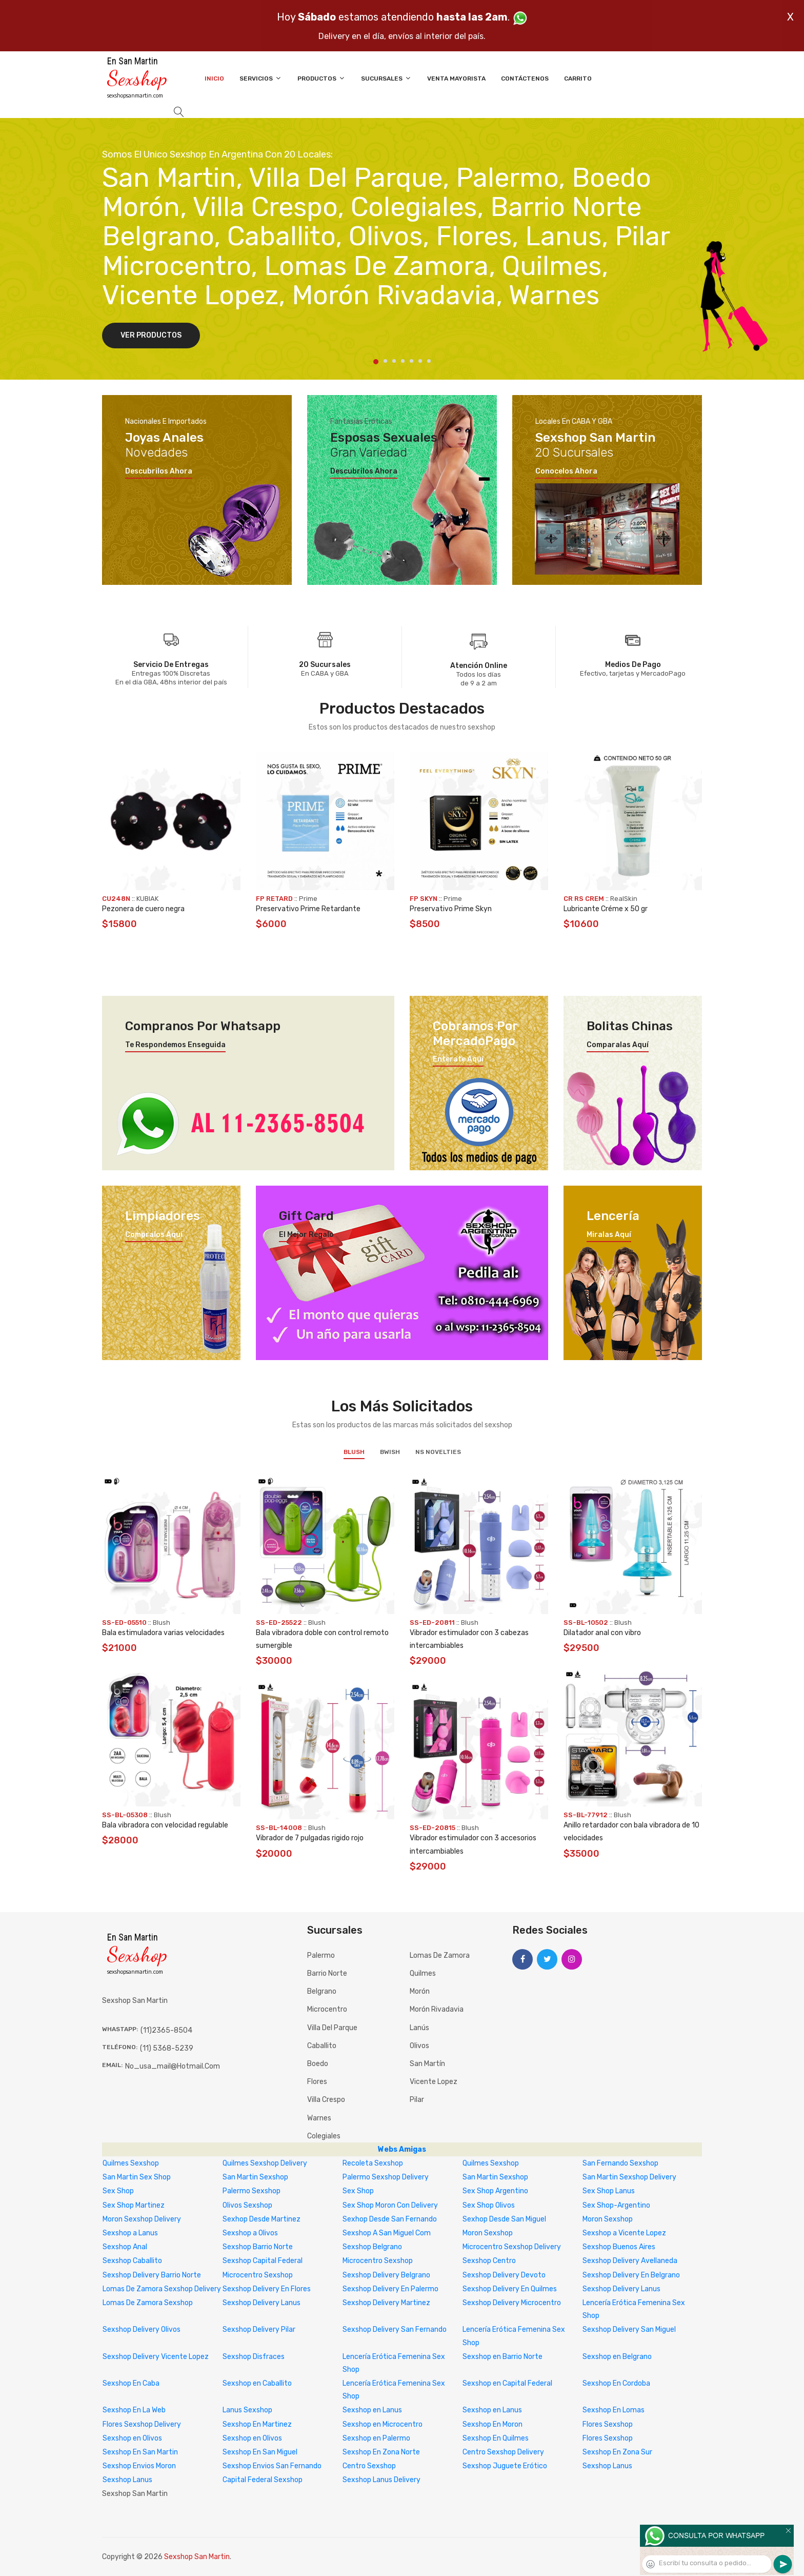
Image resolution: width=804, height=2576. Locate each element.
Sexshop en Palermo (376, 2438)
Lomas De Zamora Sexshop (148, 2302)
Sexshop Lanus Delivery (381, 2479)
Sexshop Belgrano (372, 2247)
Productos (321, 78)
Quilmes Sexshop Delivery (265, 2163)
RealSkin (623, 898)
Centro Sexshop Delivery (503, 2452)
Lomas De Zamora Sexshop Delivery (162, 2289)
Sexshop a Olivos (250, 2233)
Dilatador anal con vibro (602, 1632)
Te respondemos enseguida (175, 1045)
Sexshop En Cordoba (616, 2383)
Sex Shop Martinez (134, 2205)
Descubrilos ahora (158, 471)
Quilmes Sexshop (131, 2163)
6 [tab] (420, 361)
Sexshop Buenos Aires (618, 2247)
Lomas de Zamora (440, 1955)
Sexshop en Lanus (372, 2410)
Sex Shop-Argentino (616, 2205)
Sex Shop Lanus (608, 2191)
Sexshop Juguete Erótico (505, 2466)
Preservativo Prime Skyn (451, 908)
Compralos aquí (154, 1234)
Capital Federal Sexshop (263, 2479)
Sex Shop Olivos (489, 2205)
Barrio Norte (327, 1973)
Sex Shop (118, 2191)
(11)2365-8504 (166, 2030)
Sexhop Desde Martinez (261, 2219)
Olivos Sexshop (247, 2205)
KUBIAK (147, 898)
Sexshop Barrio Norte (258, 2247)
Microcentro (327, 2009)
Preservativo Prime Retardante (308, 908)
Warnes (319, 2118)
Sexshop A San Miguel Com (387, 2233)
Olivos (419, 2045)
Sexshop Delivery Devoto (504, 2275)
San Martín (427, 2063)
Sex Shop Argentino (495, 2191)
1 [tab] (375, 361)
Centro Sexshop (369, 2466)
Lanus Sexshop (247, 2410)
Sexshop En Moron (492, 2424)
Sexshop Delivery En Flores (267, 2289)
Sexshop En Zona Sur (617, 2452)
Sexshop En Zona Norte (381, 2452)
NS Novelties (438, 1452)
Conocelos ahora (566, 471)
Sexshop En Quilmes (496, 2438)
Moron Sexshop (607, 2219)
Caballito (321, 2045)
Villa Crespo (326, 2099)
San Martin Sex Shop (137, 2177)
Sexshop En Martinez (257, 2424)
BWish (390, 1452)
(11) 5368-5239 (166, 2048)
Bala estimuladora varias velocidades (163, 1632)
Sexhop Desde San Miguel (504, 2219)
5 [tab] (411, 361)
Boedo (317, 2063)
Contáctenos (525, 78)
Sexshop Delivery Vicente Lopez (156, 2356)
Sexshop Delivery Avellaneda (629, 2260)
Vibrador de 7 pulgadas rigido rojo (310, 1838)
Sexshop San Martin (197, 2556)
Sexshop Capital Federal (263, 2260)
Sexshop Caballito (132, 2260)
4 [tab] (403, 361)
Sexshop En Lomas (613, 2410)
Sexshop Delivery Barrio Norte (152, 2275)
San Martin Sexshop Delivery (629, 2177)
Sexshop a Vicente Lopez (624, 2233)
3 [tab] (394, 361)
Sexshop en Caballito (257, 2383)
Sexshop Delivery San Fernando (395, 2329)
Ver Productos (151, 335)
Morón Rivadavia (437, 2009)
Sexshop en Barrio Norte (502, 2356)
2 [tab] (385, 361)
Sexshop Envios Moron (139, 2466)
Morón (420, 1991)
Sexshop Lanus (607, 2466)
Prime (308, 898)
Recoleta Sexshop (373, 2163)
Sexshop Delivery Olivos (141, 2329)
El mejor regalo (306, 1234)
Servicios (260, 78)
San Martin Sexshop (255, 2177)
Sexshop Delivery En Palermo (390, 2289)
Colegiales (323, 2136)
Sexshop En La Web (134, 2410)
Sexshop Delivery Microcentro (512, 2302)
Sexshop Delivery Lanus (621, 2289)
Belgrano (321, 1991)
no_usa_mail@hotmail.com (172, 2066)
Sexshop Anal (125, 2247)
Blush (354, 1452)
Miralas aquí (609, 1234)
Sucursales (386, 78)
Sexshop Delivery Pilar (259, 2329)
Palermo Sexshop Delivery (386, 2177)
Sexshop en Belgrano (617, 2356)
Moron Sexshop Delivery (142, 2219)
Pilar (417, 2099)
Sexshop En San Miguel (260, 2452)
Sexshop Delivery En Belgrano (631, 2275)
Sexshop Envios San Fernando (272, 2466)
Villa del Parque (332, 2027)
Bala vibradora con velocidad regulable (165, 1825)
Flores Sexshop (607, 2424)
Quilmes (423, 1973)
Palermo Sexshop (251, 2191)
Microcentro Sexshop (378, 2260)
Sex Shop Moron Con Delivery (390, 2205)
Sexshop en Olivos (132, 2438)
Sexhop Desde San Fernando (390, 2219)
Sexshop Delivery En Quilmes (510, 2289)
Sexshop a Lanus (130, 2233)
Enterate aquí (458, 1059)
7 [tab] (429, 361)
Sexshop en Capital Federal (507, 2383)
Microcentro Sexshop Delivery (512, 2247)
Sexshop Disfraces (254, 2356)
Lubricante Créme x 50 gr (606, 908)
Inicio (214, 78)
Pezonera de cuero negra (143, 908)
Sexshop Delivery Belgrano (386, 2275)
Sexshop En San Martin (140, 2452)
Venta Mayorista (456, 78)
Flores (317, 2081)
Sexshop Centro (489, 2260)
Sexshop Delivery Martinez (386, 2302)
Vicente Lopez (433, 2081)
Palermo (321, 1955)
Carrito (578, 78)
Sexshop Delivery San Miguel (629, 2329)
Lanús (419, 2027)
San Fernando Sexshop (620, 2163)
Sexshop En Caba (131, 2383)
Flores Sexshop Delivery (142, 2424)
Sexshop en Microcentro (383, 2424)
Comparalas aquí (618, 1045)
